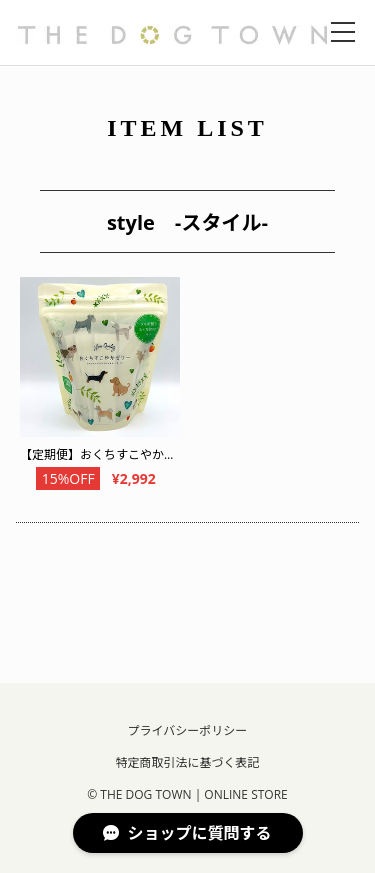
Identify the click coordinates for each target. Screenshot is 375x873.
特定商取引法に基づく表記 (187, 762)
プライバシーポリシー (188, 730)
